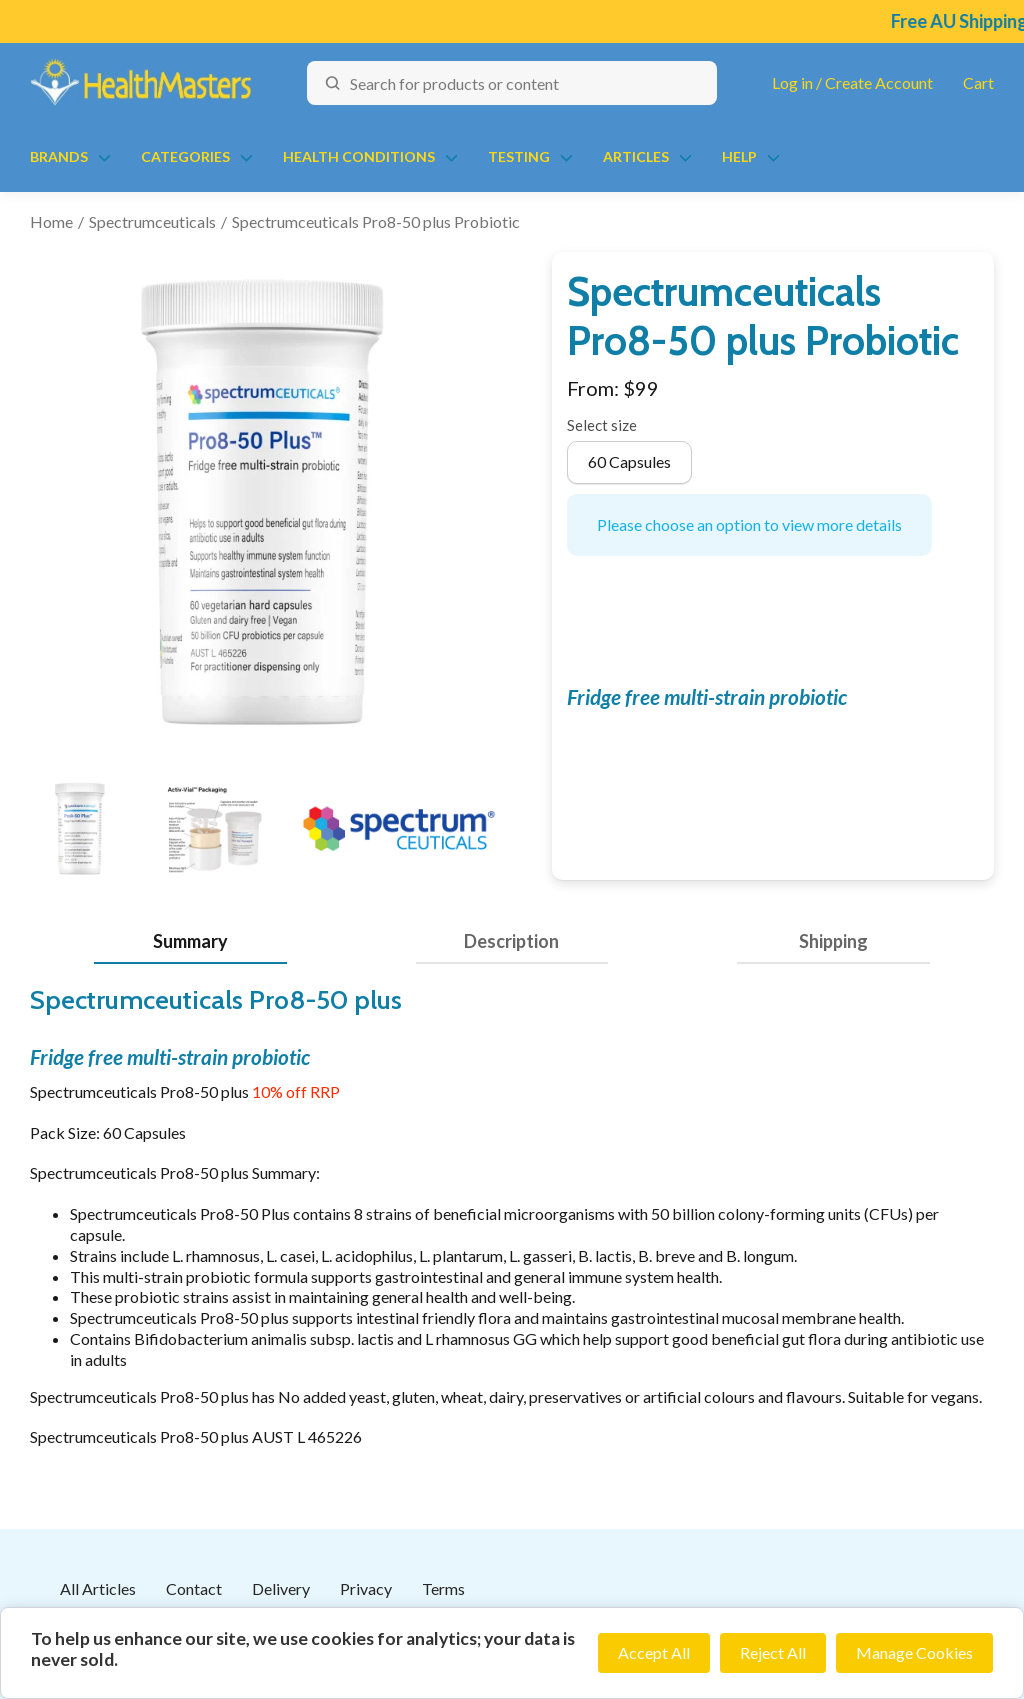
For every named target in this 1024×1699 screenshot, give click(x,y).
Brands (59, 156)
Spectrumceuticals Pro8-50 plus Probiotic (376, 221)
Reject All (773, 1652)
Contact (194, 1588)
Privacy (366, 1588)
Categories (185, 156)
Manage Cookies (914, 1652)
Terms (443, 1588)
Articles (636, 156)
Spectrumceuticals (152, 221)
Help (739, 156)
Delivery (281, 1588)
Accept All (654, 1652)
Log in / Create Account (852, 82)
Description (511, 941)
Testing (519, 156)
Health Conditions (359, 156)
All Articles (98, 1588)
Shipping (833, 941)
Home (51, 221)
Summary (190, 941)
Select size (602, 425)
